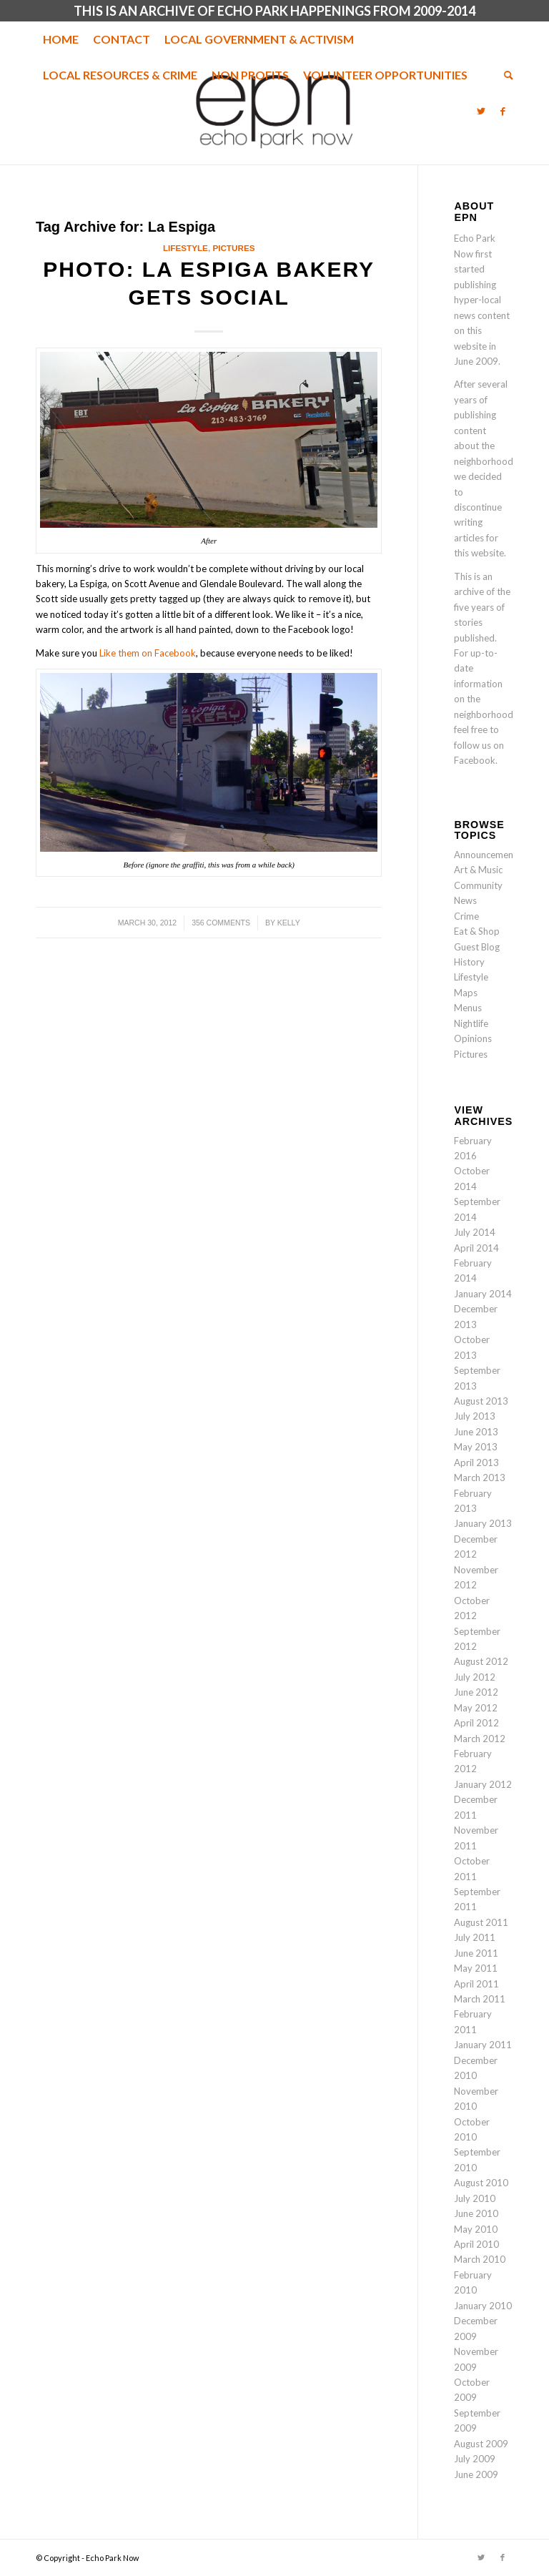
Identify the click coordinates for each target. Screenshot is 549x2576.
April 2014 (476, 1248)
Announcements (487, 854)
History (469, 962)
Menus (468, 1007)
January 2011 (483, 2044)
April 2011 (476, 1984)
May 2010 (476, 2229)
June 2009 (476, 2474)
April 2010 (476, 2244)
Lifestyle (185, 247)
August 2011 (481, 1922)
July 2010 (474, 2198)
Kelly (288, 922)
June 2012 (476, 1692)
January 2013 (483, 1523)
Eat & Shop (477, 931)
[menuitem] (61, 39)
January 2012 (483, 1784)
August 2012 (481, 1661)
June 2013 (476, 1431)
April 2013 (476, 1462)
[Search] (505, 75)
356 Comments (221, 922)
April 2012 (476, 1723)
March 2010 (479, 2259)
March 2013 (479, 1477)
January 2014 (483, 1293)
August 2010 (481, 2182)
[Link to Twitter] (481, 111)
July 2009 (474, 2458)
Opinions (473, 1038)
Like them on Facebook (147, 653)
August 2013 (481, 1401)
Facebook (474, 760)
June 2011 (476, 1953)
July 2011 (474, 1937)
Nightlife (471, 1023)
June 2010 (476, 2213)
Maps (466, 992)
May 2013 (476, 1446)
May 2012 (476, 1708)
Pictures (233, 247)
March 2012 (479, 1738)
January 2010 (483, 2305)
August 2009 (481, 2443)
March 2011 (479, 1999)
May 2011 (476, 1968)
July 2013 (474, 1416)
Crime (466, 916)
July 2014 (474, 1232)
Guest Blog (477, 947)
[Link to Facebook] (502, 111)
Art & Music (478, 869)
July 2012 (474, 1677)
